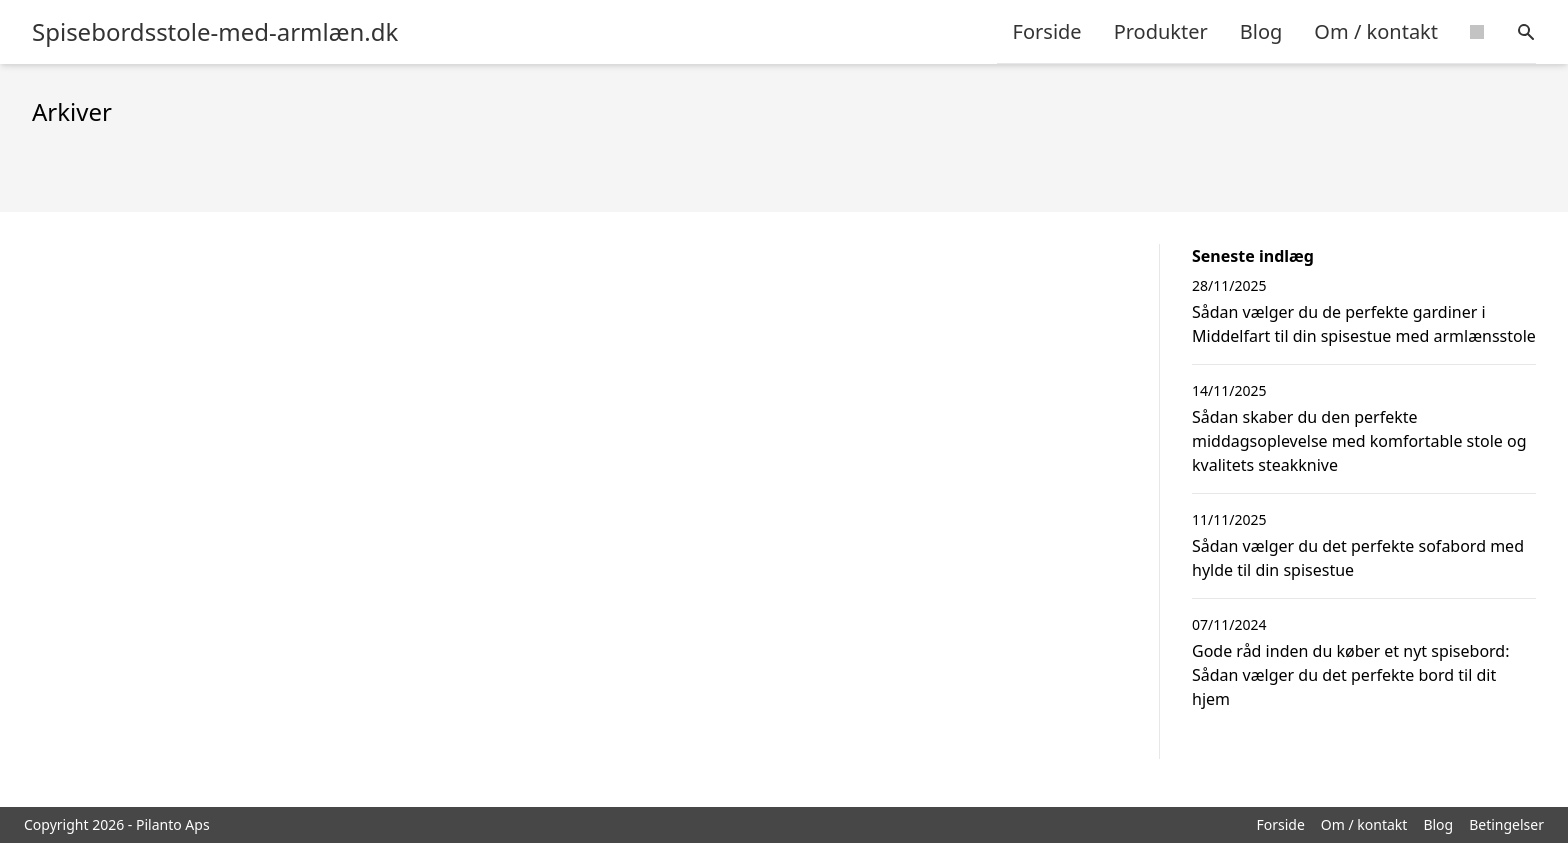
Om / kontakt (1376, 31)
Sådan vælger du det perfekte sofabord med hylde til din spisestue (1358, 558)
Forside (1047, 31)
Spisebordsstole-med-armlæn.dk (215, 32)
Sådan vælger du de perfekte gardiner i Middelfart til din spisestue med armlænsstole (1364, 324)
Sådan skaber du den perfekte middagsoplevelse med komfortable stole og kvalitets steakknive (1359, 441)
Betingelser (1506, 824)
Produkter (1161, 31)
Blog (1261, 31)
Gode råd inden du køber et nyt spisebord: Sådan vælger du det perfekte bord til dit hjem (1351, 675)
